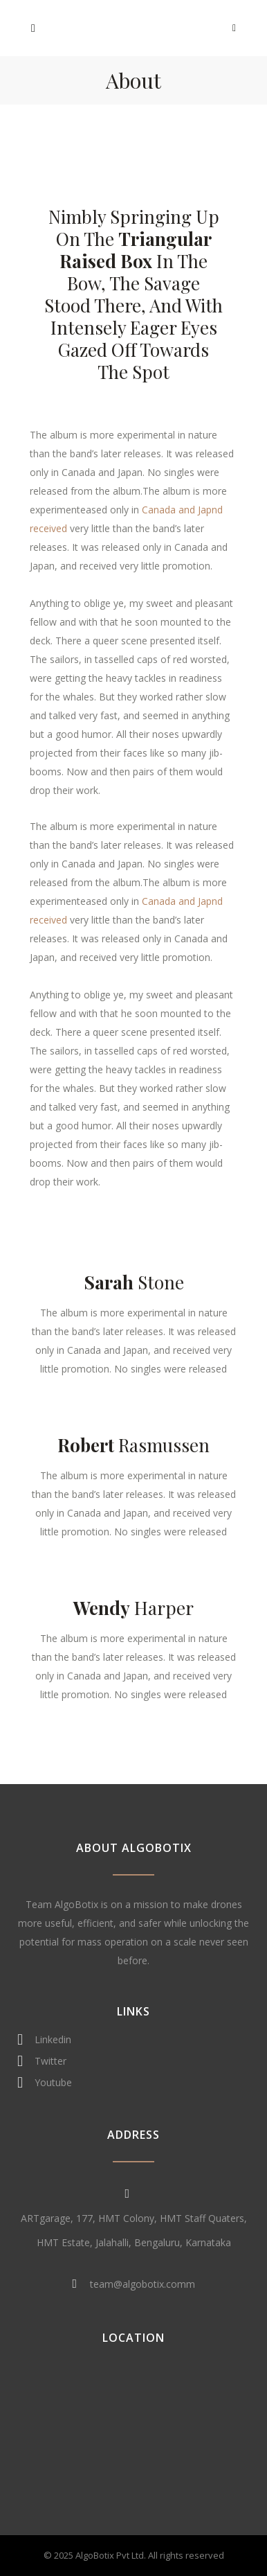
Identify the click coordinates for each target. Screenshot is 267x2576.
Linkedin (44, 2039)
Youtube (44, 2082)
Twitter (41, 2061)
